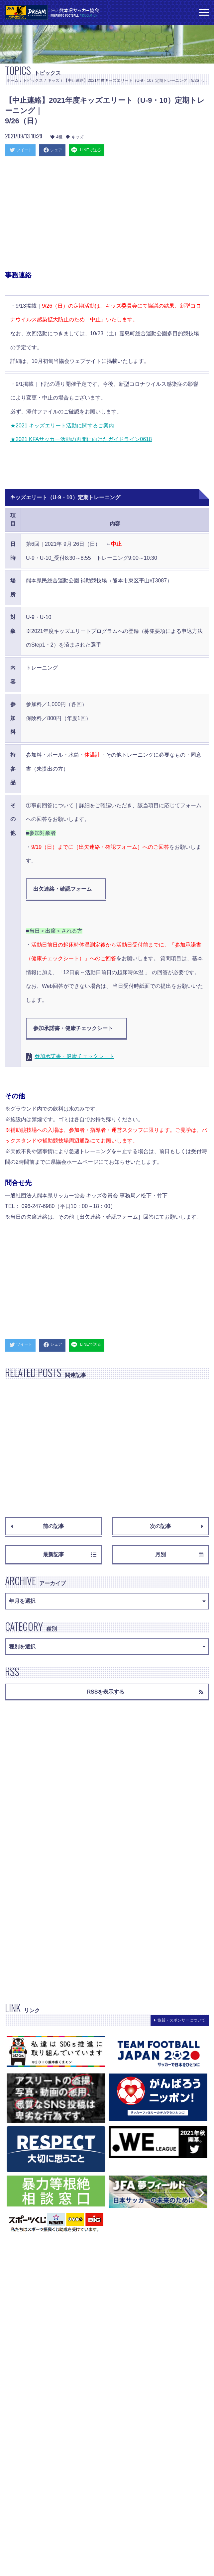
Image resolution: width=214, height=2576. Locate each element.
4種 (56, 137)
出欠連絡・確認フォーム (62, 889)
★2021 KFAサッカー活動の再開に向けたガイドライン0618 (81, 439)
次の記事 (176, 1526)
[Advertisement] (107, 215)
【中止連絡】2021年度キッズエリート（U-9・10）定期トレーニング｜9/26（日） (137, 80)
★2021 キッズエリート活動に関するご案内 (62, 425)
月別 (179, 1554)
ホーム (13, 80)
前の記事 (37, 1526)
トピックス (33, 80)
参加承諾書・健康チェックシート (73, 1028)
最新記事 (69, 1554)
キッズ (53, 80)
